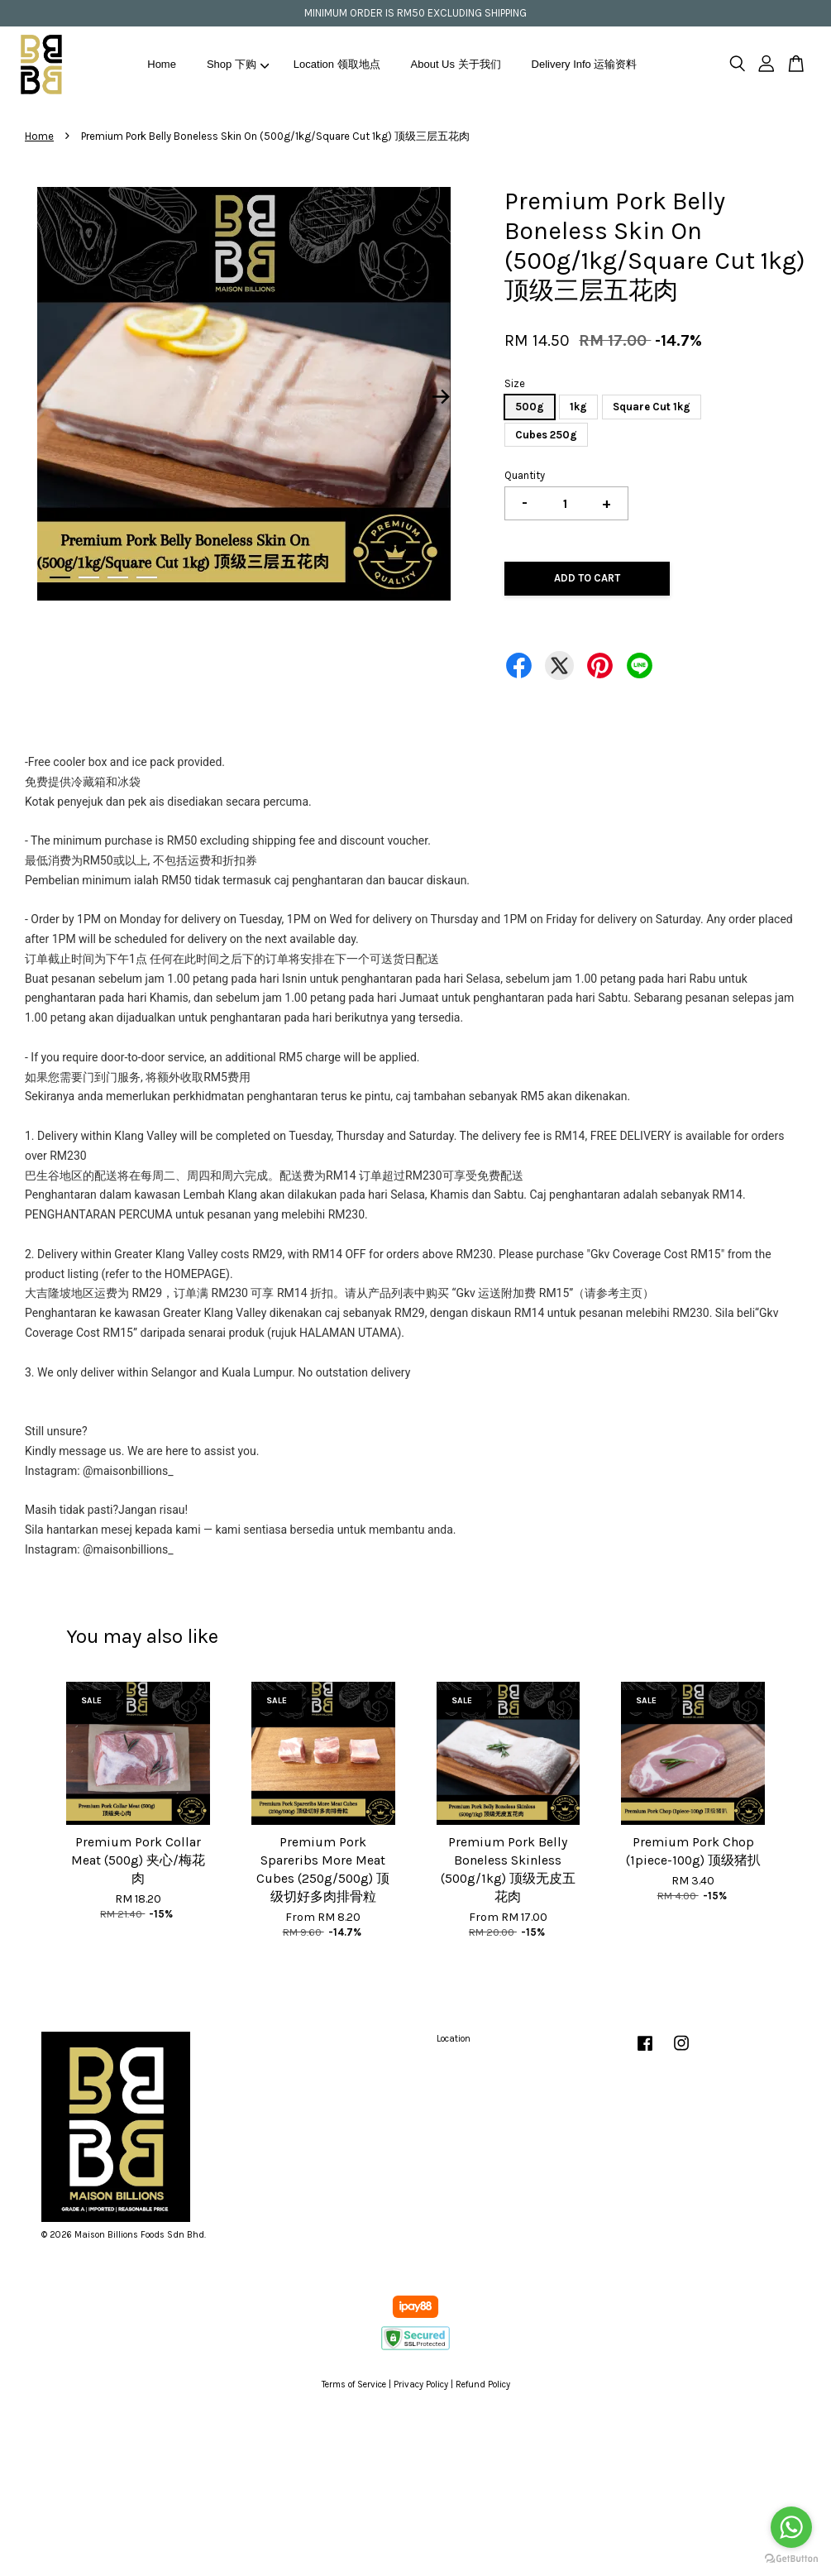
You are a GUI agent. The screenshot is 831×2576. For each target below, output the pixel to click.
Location (453, 2038)
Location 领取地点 (337, 64)
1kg (578, 406)
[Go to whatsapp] (791, 2527)
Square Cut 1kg (651, 406)
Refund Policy (483, 2384)
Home (161, 64)
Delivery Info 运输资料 (585, 64)
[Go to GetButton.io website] (791, 2559)
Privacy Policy (421, 2384)
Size (514, 383)
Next (440, 397)
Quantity (524, 475)
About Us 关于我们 (456, 64)
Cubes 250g (546, 435)
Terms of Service (354, 2384)
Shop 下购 (238, 64)
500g (529, 406)
